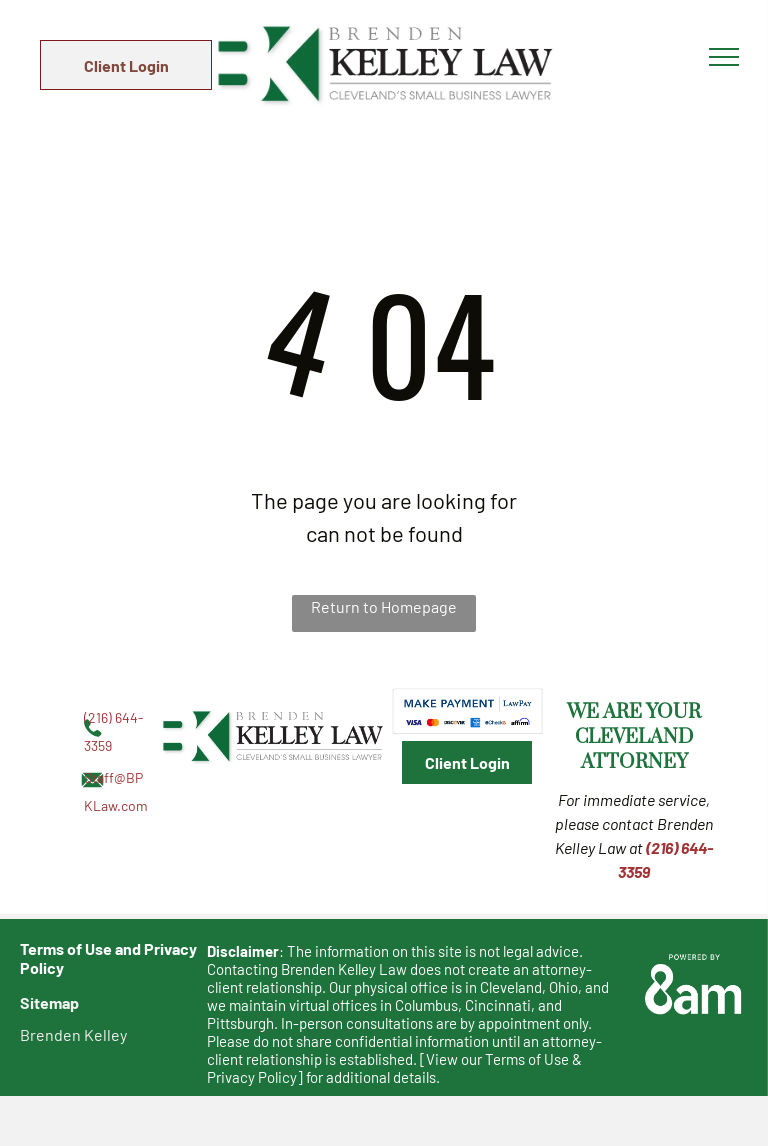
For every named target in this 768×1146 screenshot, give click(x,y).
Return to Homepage (384, 606)
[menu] (724, 57)
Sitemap (49, 1002)
